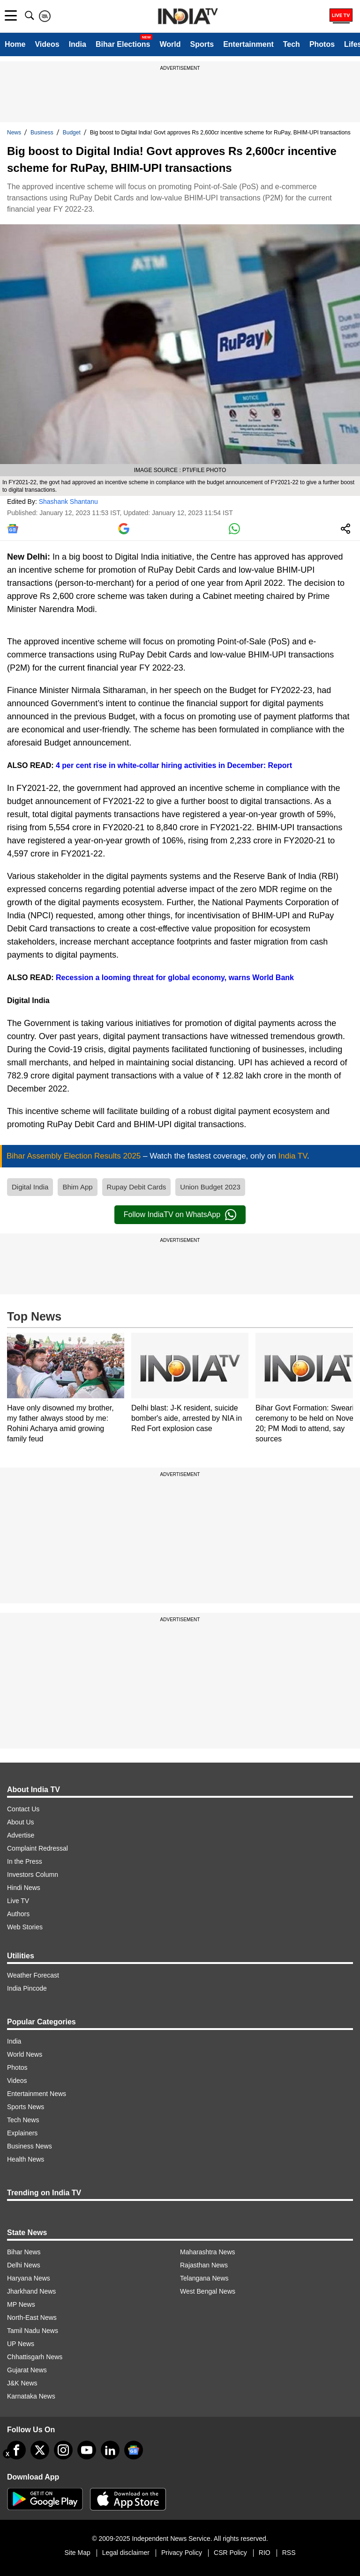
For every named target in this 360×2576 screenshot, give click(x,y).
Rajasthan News (204, 2265)
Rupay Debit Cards (136, 1187)
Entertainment (248, 44)
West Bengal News (207, 2291)
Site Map (77, 2552)
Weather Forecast (33, 1975)
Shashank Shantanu (68, 501)
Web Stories (25, 1927)
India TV (292, 1155)
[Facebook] (16, 2450)
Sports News (25, 2107)
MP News (21, 2304)
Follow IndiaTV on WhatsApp (180, 1214)
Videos (47, 44)
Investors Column (32, 1874)
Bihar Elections (123, 44)
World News (24, 2054)
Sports (202, 44)
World (169, 44)
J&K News (22, 2383)
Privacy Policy (181, 2552)
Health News (25, 2159)
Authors (18, 1914)
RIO (264, 2552)
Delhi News (23, 2265)
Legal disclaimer (126, 2552)
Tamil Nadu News (32, 2330)
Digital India (30, 1187)
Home (15, 44)
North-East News (32, 2317)
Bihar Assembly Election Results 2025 (75, 1155)
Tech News (23, 2120)
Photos (322, 44)
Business (41, 132)
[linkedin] (110, 2450)
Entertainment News (36, 2093)
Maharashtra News (207, 2252)
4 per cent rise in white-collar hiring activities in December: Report (174, 765)
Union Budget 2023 (210, 1187)
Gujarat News (27, 2370)
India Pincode (27, 1988)
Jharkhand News (31, 2291)
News (14, 132)
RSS (289, 2552)
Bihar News (24, 2252)
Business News (29, 2146)
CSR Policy (230, 2552)
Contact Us (23, 1809)
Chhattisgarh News (34, 2357)
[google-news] (133, 2450)
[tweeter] (39, 2450)
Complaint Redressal (37, 1848)
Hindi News (23, 1887)
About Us (20, 1822)
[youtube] (86, 2450)
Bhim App (77, 1187)
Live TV (18, 1900)
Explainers (22, 2133)
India (77, 44)
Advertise (20, 1835)
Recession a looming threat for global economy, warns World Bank (174, 978)
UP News (20, 2343)
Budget (72, 132)
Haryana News (28, 2278)
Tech (291, 44)
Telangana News (204, 2278)
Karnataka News (31, 2396)
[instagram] (63, 2450)
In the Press (24, 1861)
